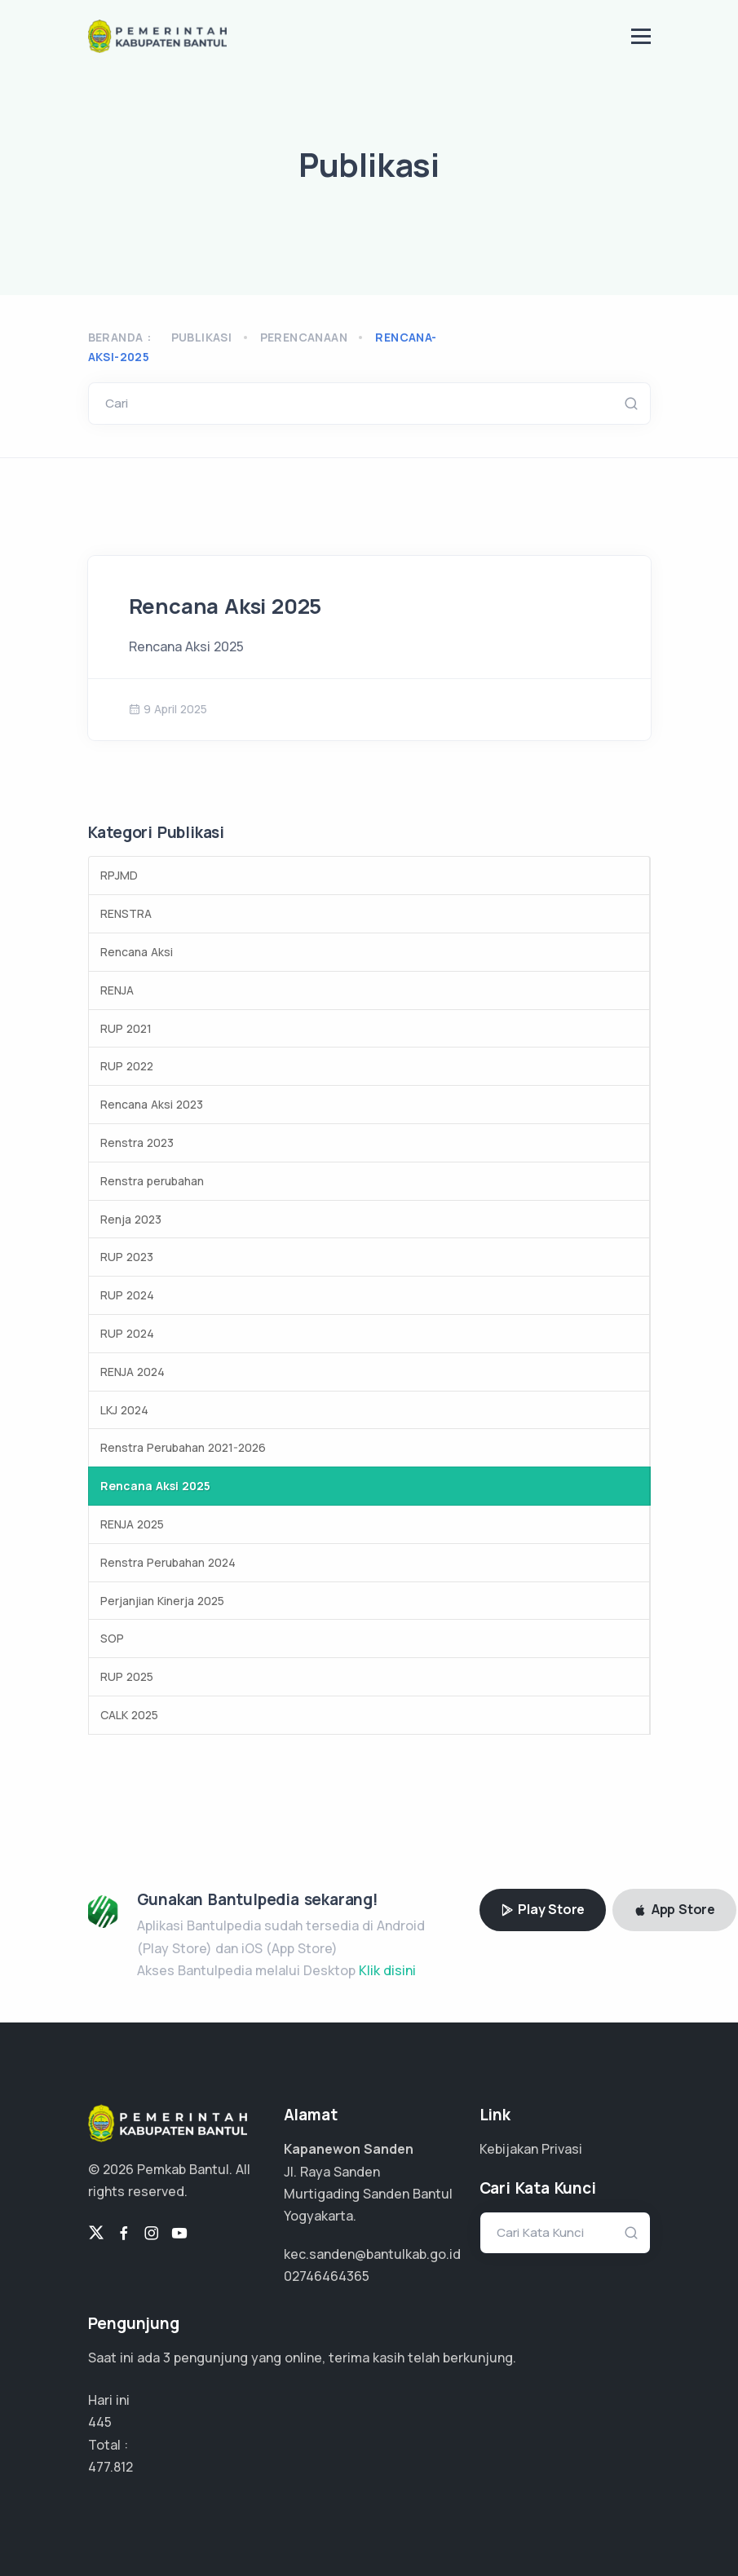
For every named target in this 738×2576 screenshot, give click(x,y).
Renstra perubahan (152, 1181)
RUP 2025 (126, 1676)
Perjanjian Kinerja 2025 (162, 1600)
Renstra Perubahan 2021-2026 (183, 1447)
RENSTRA (126, 913)
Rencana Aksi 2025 (225, 606)
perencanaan (303, 337)
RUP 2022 (126, 1066)
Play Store (543, 1909)
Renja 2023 (130, 1219)
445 (100, 2422)
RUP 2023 (126, 1256)
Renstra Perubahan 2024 (168, 1562)
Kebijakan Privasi (530, 2149)
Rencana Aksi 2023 (151, 1104)
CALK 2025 (129, 1714)
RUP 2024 (127, 1295)
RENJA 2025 (132, 1524)
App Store (674, 1909)
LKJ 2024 (124, 1410)
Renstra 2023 (137, 1142)
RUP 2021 (126, 1028)
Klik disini (387, 1970)
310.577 (111, 2467)
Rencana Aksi (136, 951)
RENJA (117, 990)
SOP (112, 1638)
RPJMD (119, 875)
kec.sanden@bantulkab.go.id (372, 2254)
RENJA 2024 (132, 1371)
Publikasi (201, 337)
